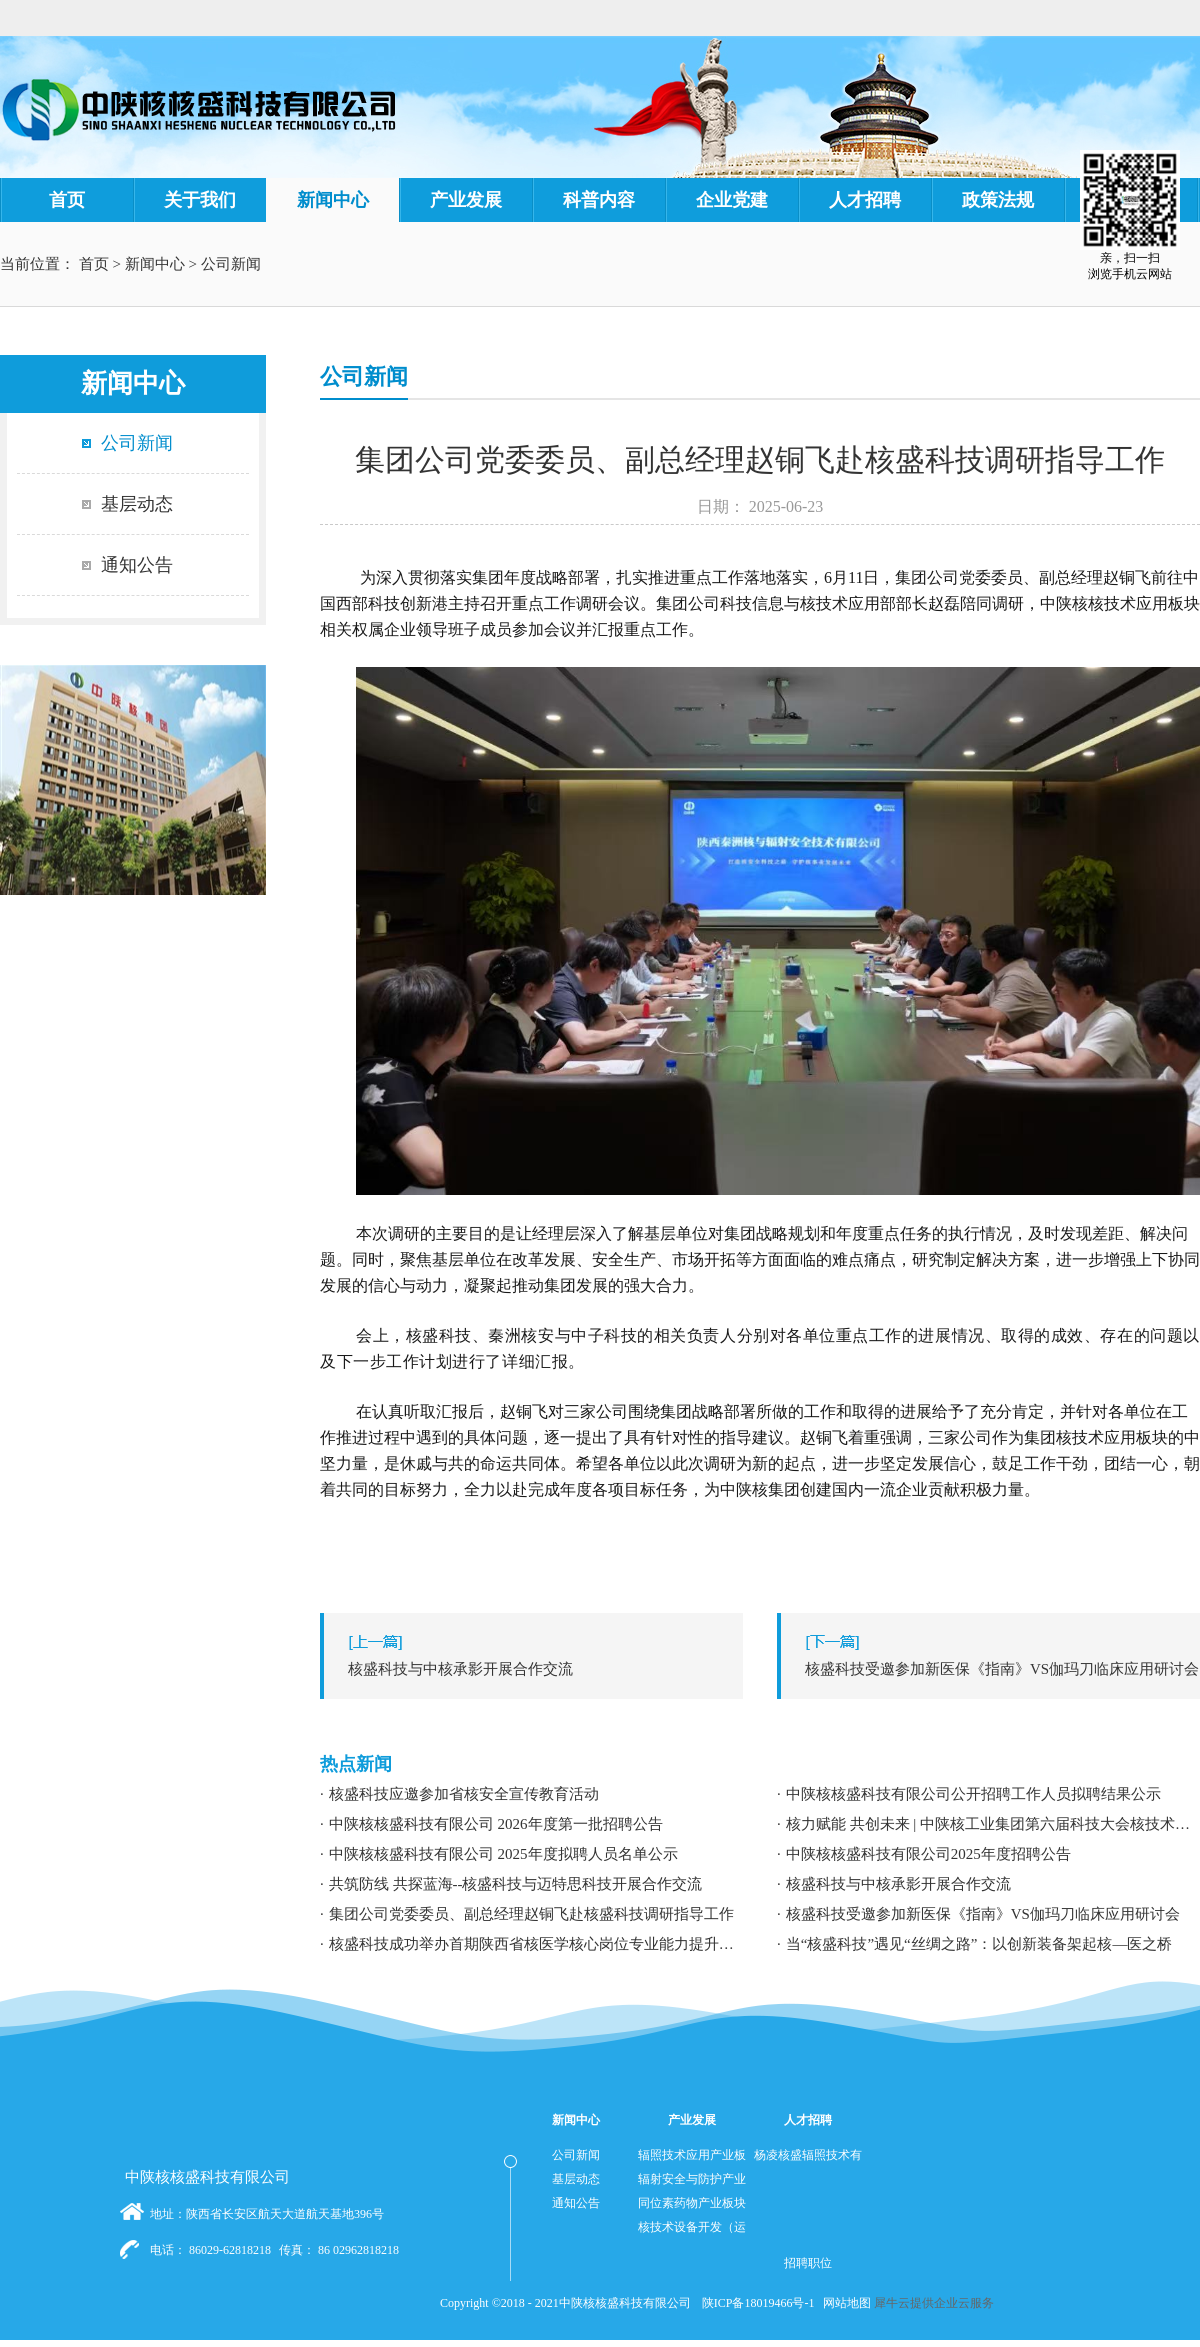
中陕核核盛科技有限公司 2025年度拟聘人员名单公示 (503, 1854)
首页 (67, 200)
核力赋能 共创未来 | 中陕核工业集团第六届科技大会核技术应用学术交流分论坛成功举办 (993, 1824)
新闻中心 (155, 264)
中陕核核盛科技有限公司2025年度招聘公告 (928, 1854)
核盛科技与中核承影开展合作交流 (898, 1884)
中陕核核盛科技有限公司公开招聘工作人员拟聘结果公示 (973, 1794)
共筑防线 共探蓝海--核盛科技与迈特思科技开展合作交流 (516, 1884)
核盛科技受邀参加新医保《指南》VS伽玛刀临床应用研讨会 (983, 1914)
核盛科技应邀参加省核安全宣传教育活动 (464, 1794)
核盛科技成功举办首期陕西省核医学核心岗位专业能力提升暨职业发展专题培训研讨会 (536, 1944)
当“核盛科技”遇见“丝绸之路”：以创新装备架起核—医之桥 (979, 1944)
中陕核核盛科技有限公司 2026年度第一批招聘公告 (496, 1824)
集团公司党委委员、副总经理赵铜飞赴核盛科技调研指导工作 (531, 1914)
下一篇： (993, 1669)
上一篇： (536, 1669)
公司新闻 (231, 264)
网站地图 (844, 2303)
